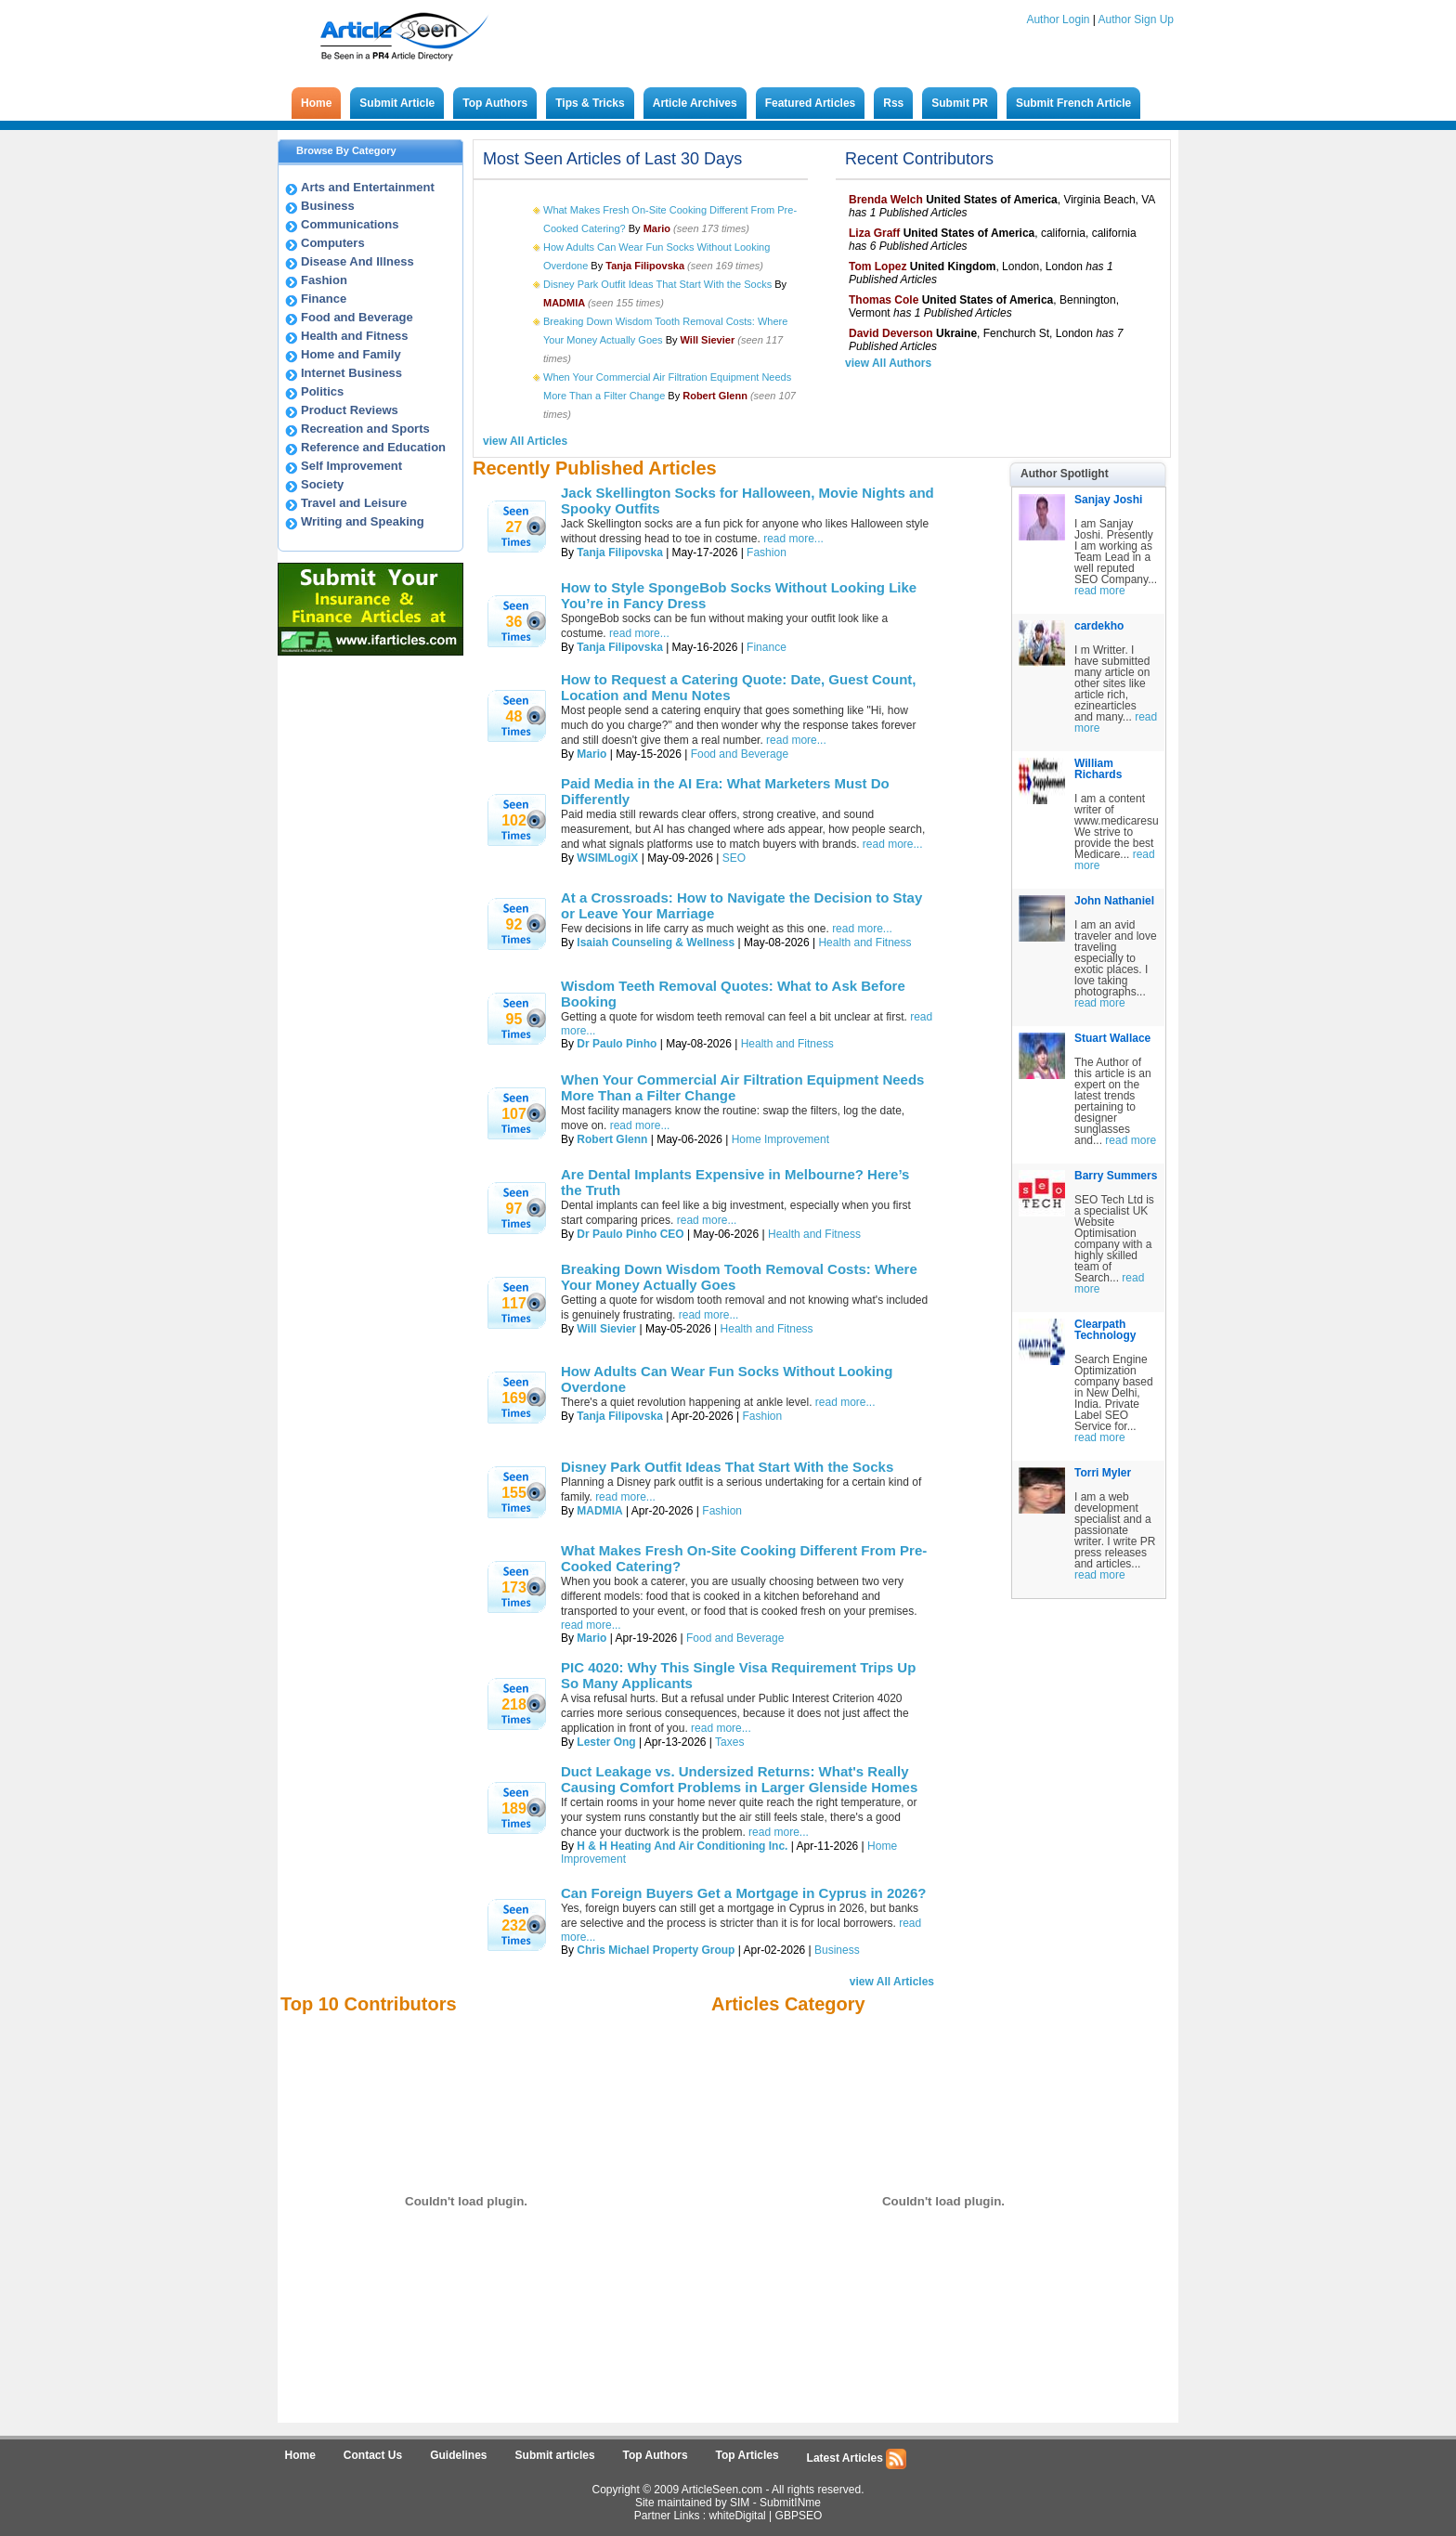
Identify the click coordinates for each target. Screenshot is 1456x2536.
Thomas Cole (883, 299)
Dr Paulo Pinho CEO (630, 1234)
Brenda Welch (886, 199)
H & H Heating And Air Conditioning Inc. (682, 1846)
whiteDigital (736, 2515)
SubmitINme (790, 2502)
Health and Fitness (355, 336)
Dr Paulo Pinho (616, 1043)
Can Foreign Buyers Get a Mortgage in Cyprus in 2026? (743, 1893)
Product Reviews (349, 410)
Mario (591, 754)
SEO (734, 858)
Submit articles (555, 2455)
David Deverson (891, 333)
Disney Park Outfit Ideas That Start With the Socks (657, 284)
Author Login (1057, 19)
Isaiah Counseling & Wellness (655, 942)
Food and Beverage (357, 317)
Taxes (729, 1742)
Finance (323, 299)
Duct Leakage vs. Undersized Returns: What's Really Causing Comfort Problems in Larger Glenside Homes (739, 1779)
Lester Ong (606, 1742)
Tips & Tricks (589, 103)
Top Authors (494, 103)
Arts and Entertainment (368, 187)
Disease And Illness (357, 261)
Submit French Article (1073, 103)
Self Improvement (351, 466)
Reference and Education (373, 447)
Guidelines (458, 2455)
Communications (349, 224)
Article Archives (695, 103)
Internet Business (351, 373)
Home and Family (351, 354)
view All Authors (888, 363)
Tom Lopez (877, 266)
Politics (322, 391)
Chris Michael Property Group (655, 1950)
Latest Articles (857, 2459)
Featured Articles (810, 103)
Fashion (324, 280)
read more (1099, 590)
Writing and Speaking (362, 521)
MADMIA (599, 1510)
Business (328, 206)
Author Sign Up (1136, 19)
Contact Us (373, 2455)
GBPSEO (799, 2515)
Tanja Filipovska (619, 552)
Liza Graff (874, 233)
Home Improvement (780, 1139)
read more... (793, 538)
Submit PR (959, 103)
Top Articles (747, 2455)
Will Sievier (606, 1328)
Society (322, 484)
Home (316, 103)
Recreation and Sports (365, 429)
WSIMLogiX (607, 858)
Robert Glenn (612, 1139)
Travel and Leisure (354, 503)
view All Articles (525, 441)
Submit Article (397, 103)
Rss (893, 103)
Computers (333, 243)
